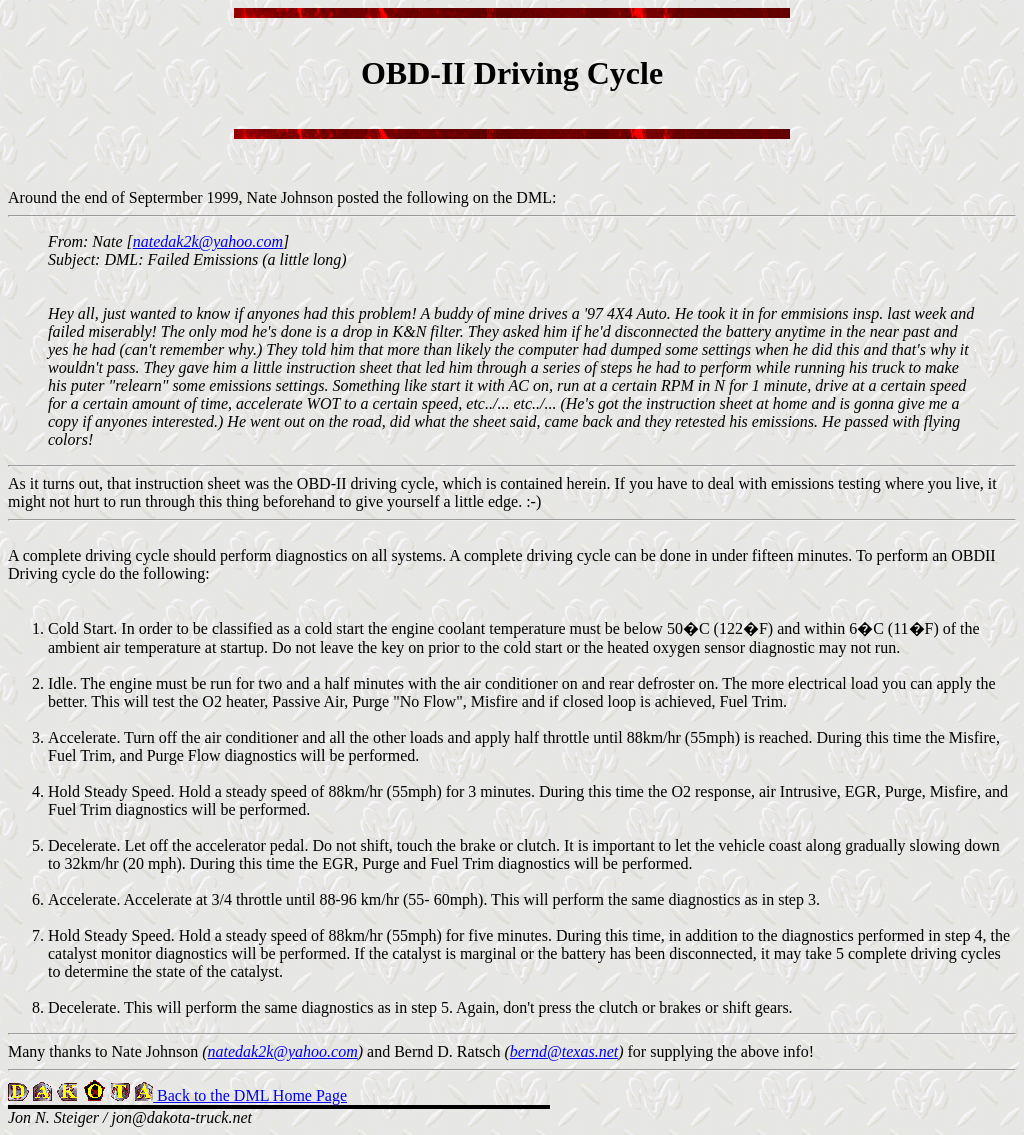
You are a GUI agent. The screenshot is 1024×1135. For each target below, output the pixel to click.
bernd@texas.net (564, 1051)
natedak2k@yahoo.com (208, 241)
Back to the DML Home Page (250, 1095)
